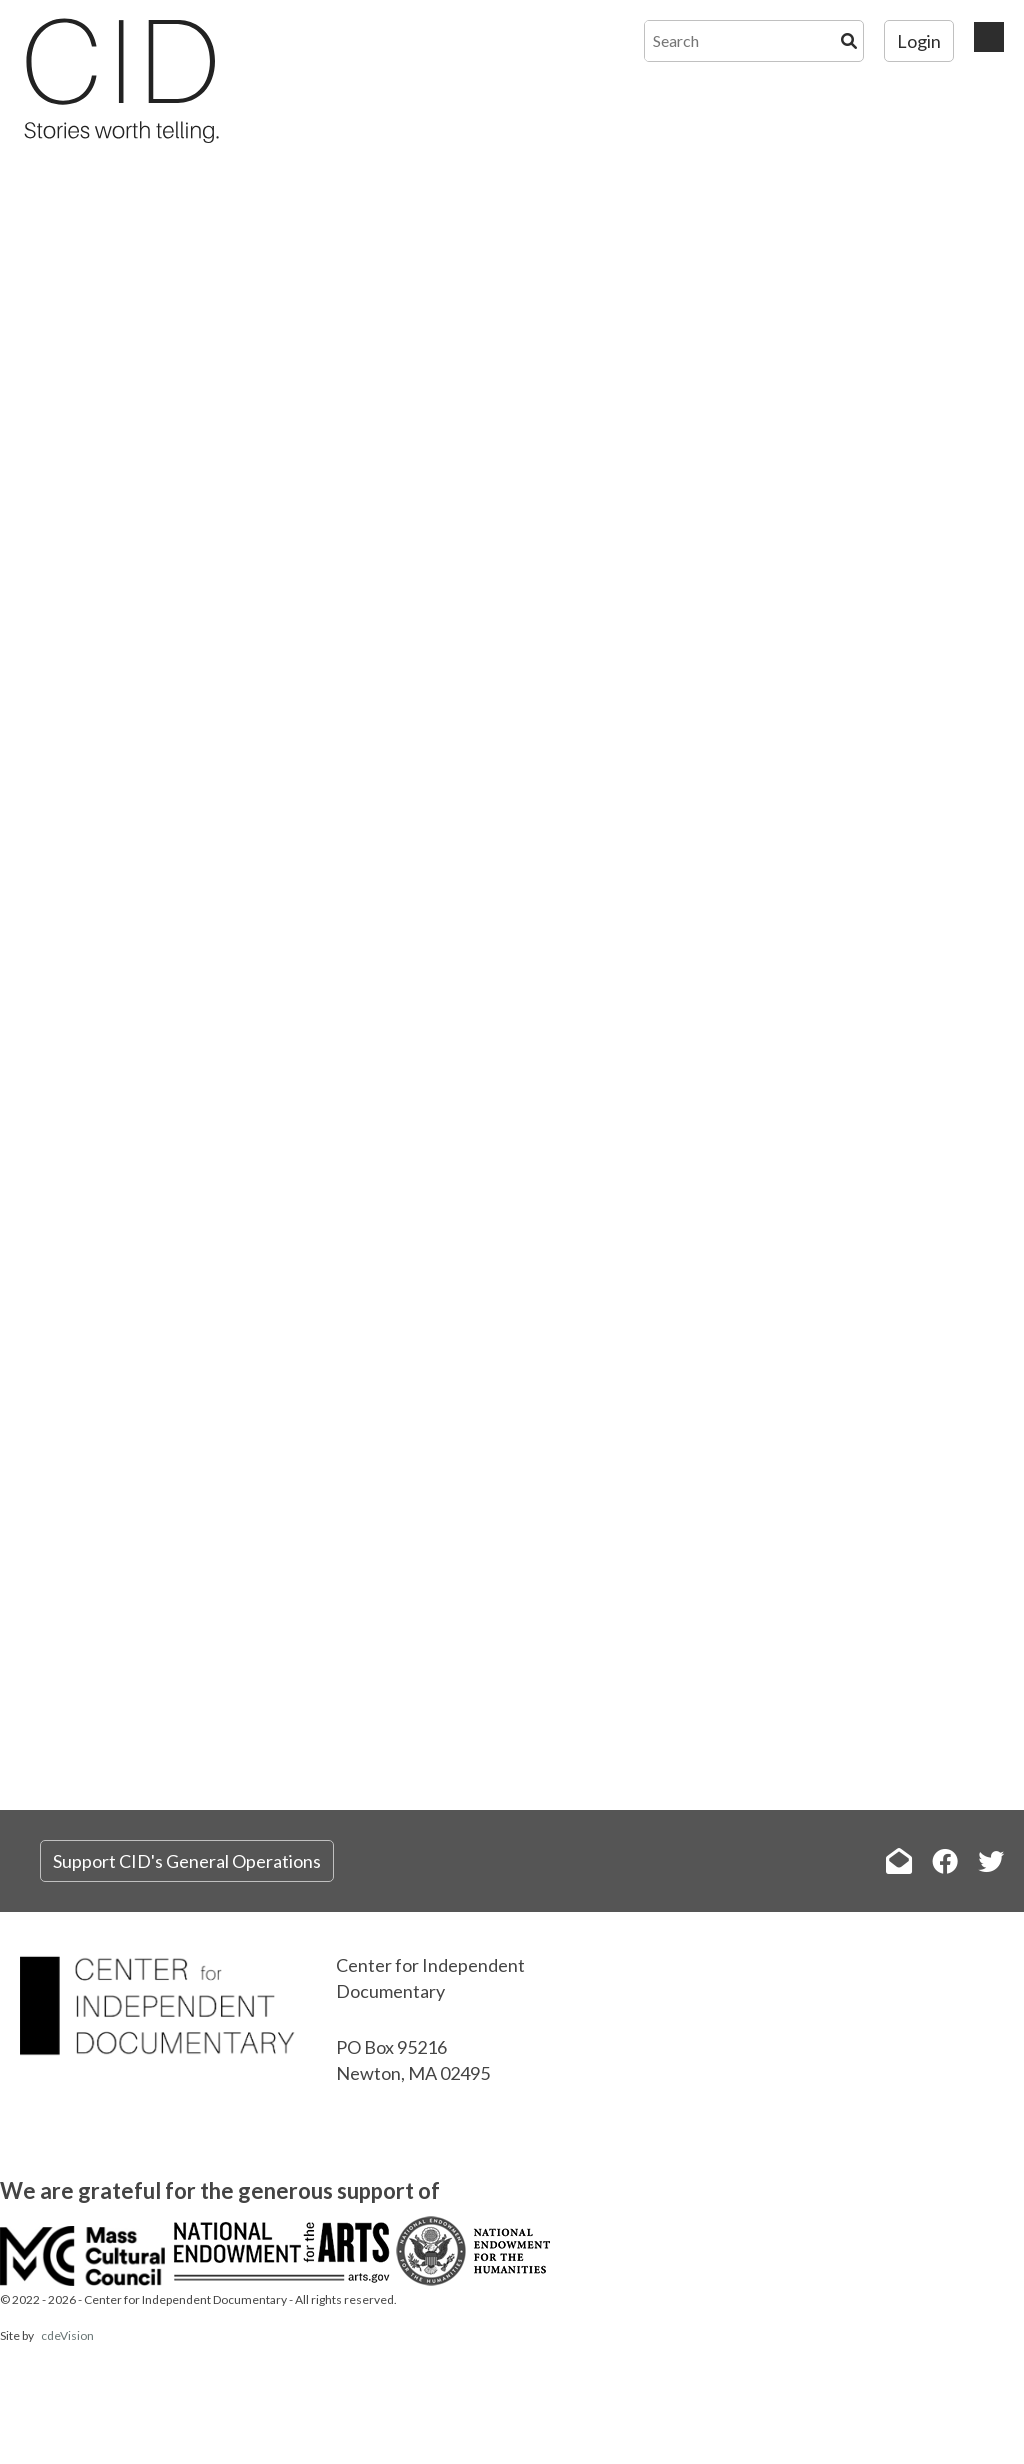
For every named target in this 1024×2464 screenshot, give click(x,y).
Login (919, 41)
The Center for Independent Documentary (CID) (120, 80)
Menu (989, 37)
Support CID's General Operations (187, 1861)
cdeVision (67, 2335)
